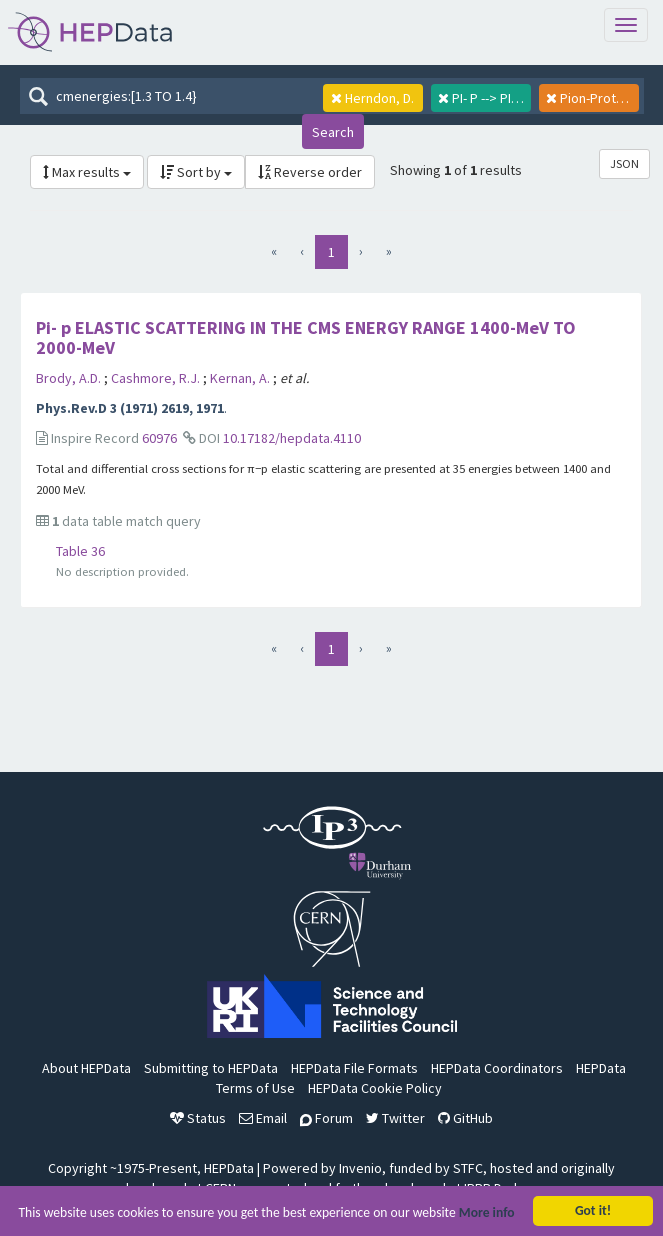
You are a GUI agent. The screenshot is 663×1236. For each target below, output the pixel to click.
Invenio (360, 1168)
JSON (624, 163)
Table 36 (80, 551)
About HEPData (86, 1068)
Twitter (395, 1118)
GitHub (465, 1118)
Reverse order (310, 172)
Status (198, 1118)
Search (333, 132)
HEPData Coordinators (497, 1068)
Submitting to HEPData (211, 1068)
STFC (468, 1168)
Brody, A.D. (70, 378)
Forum (326, 1118)
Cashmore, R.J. (157, 378)
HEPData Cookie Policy (375, 1088)
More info (487, 1215)
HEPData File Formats (354, 1068)
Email (263, 1118)
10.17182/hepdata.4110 (292, 438)
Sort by (196, 172)
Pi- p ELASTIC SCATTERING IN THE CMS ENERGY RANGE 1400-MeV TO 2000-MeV (306, 337)
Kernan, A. (241, 378)
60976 (159, 438)
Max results (87, 172)
